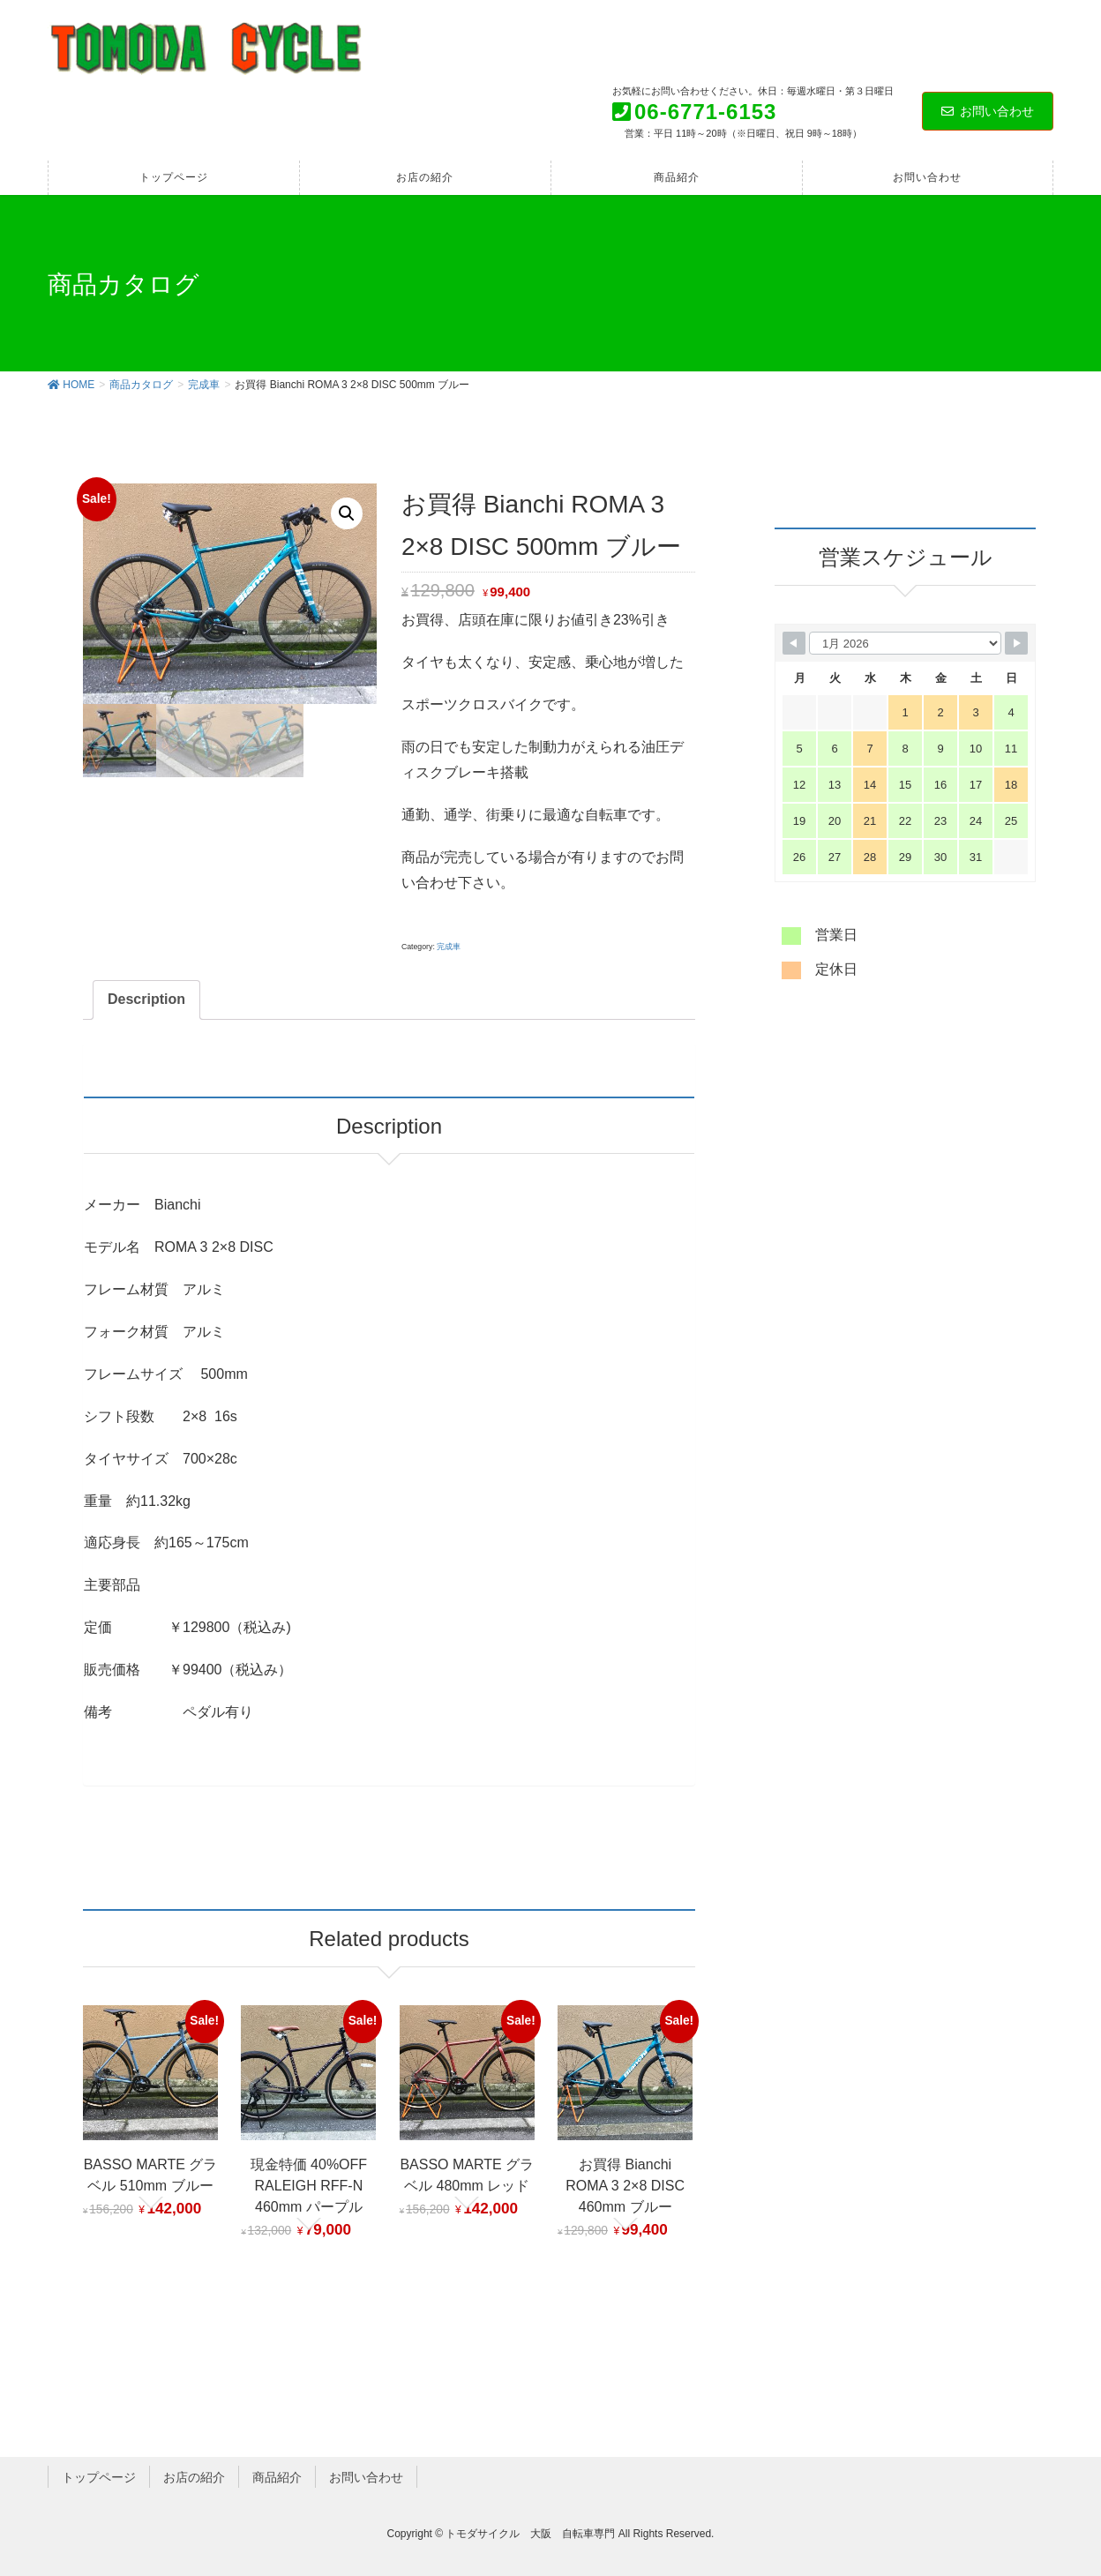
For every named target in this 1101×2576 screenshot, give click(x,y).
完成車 (449, 946)
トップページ (99, 2476)
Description (146, 999)
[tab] (146, 999)
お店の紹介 (194, 2476)
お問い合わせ (987, 111)
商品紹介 (277, 2476)
